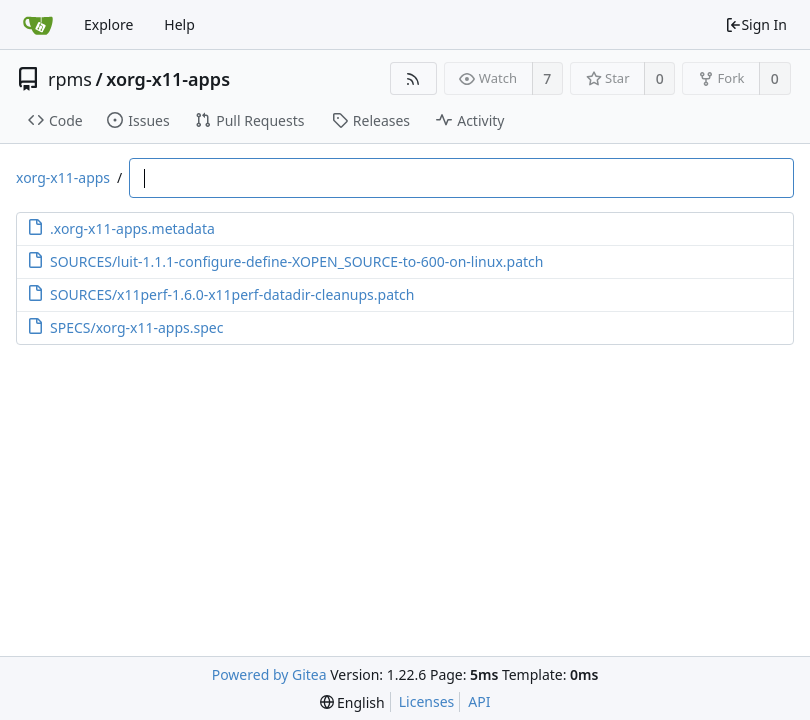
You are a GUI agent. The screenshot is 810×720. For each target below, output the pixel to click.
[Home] (38, 25)
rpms (70, 79)
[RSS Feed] (413, 78)
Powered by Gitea (269, 674)
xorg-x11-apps (168, 79)
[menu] (352, 702)
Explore (108, 24)
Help (179, 24)
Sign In (756, 24)
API (479, 701)
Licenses (427, 701)
